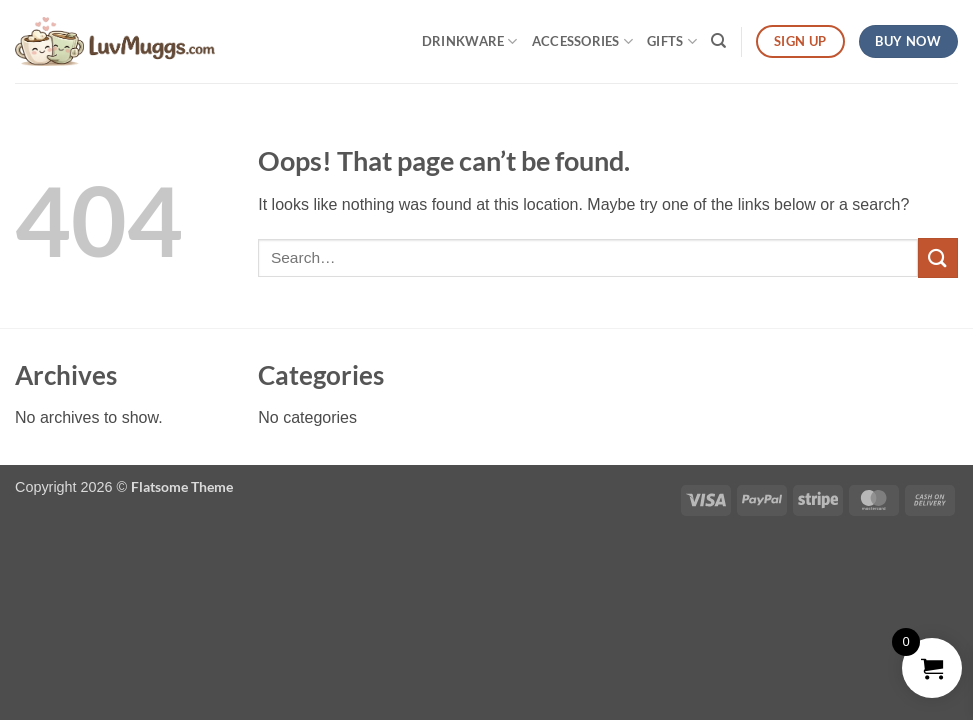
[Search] (718, 41)
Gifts (672, 41)
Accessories (582, 41)
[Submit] (938, 257)
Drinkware (470, 41)
